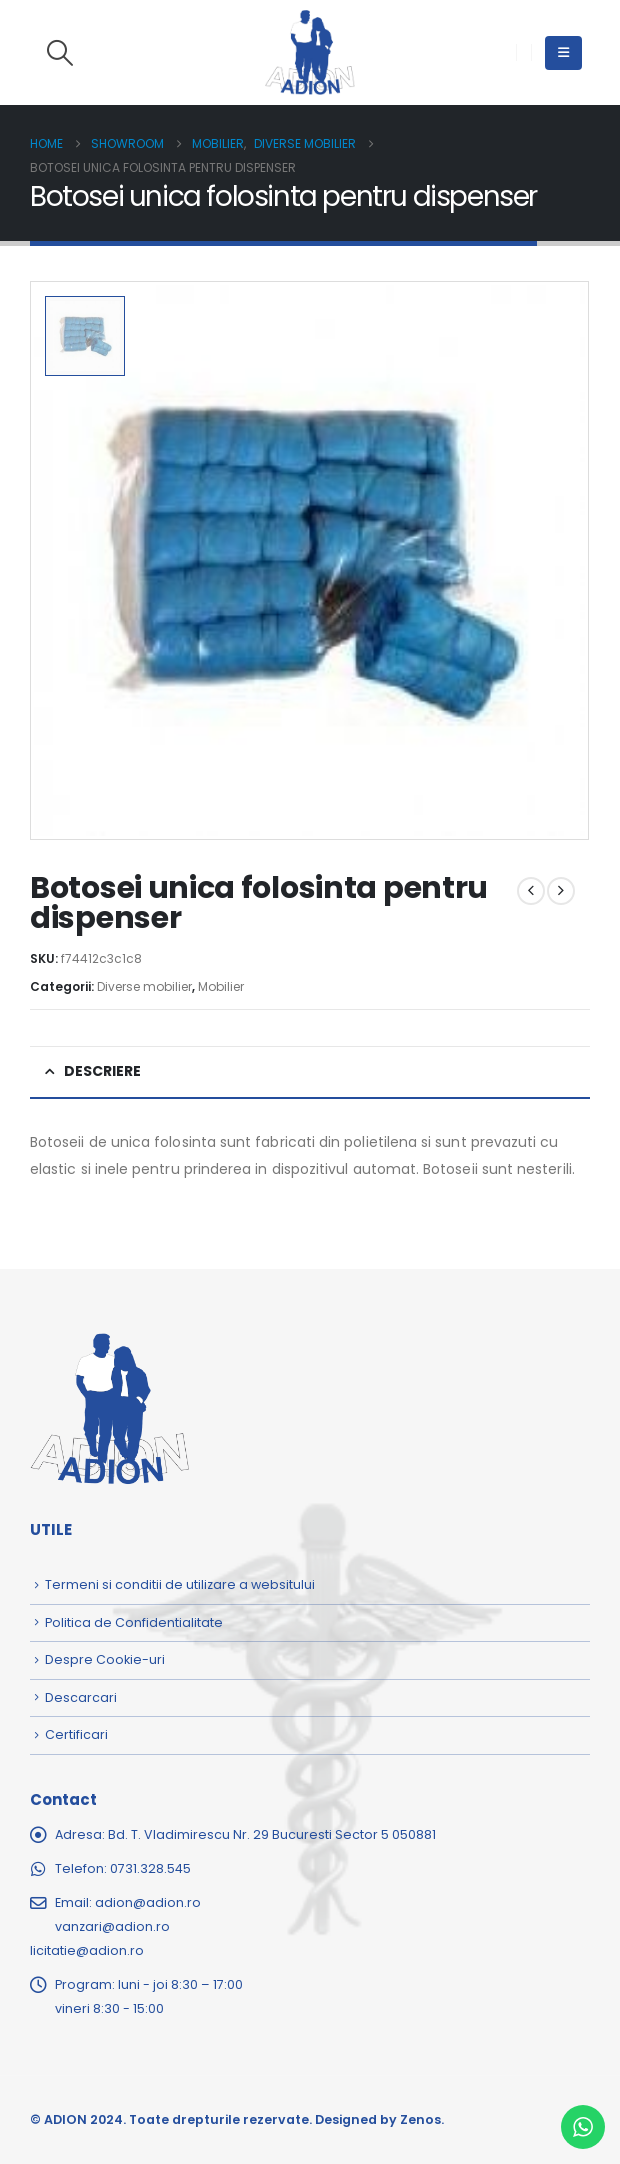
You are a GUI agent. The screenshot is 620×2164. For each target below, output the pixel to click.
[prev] (531, 891)
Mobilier (221, 986)
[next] (561, 891)
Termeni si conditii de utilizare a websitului (180, 1584)
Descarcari (81, 1697)
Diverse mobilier (144, 986)
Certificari (76, 1734)
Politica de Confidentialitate (134, 1622)
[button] (59, 53)
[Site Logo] (310, 52)
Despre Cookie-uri (105, 1659)
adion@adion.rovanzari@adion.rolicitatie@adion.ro (115, 1926)
